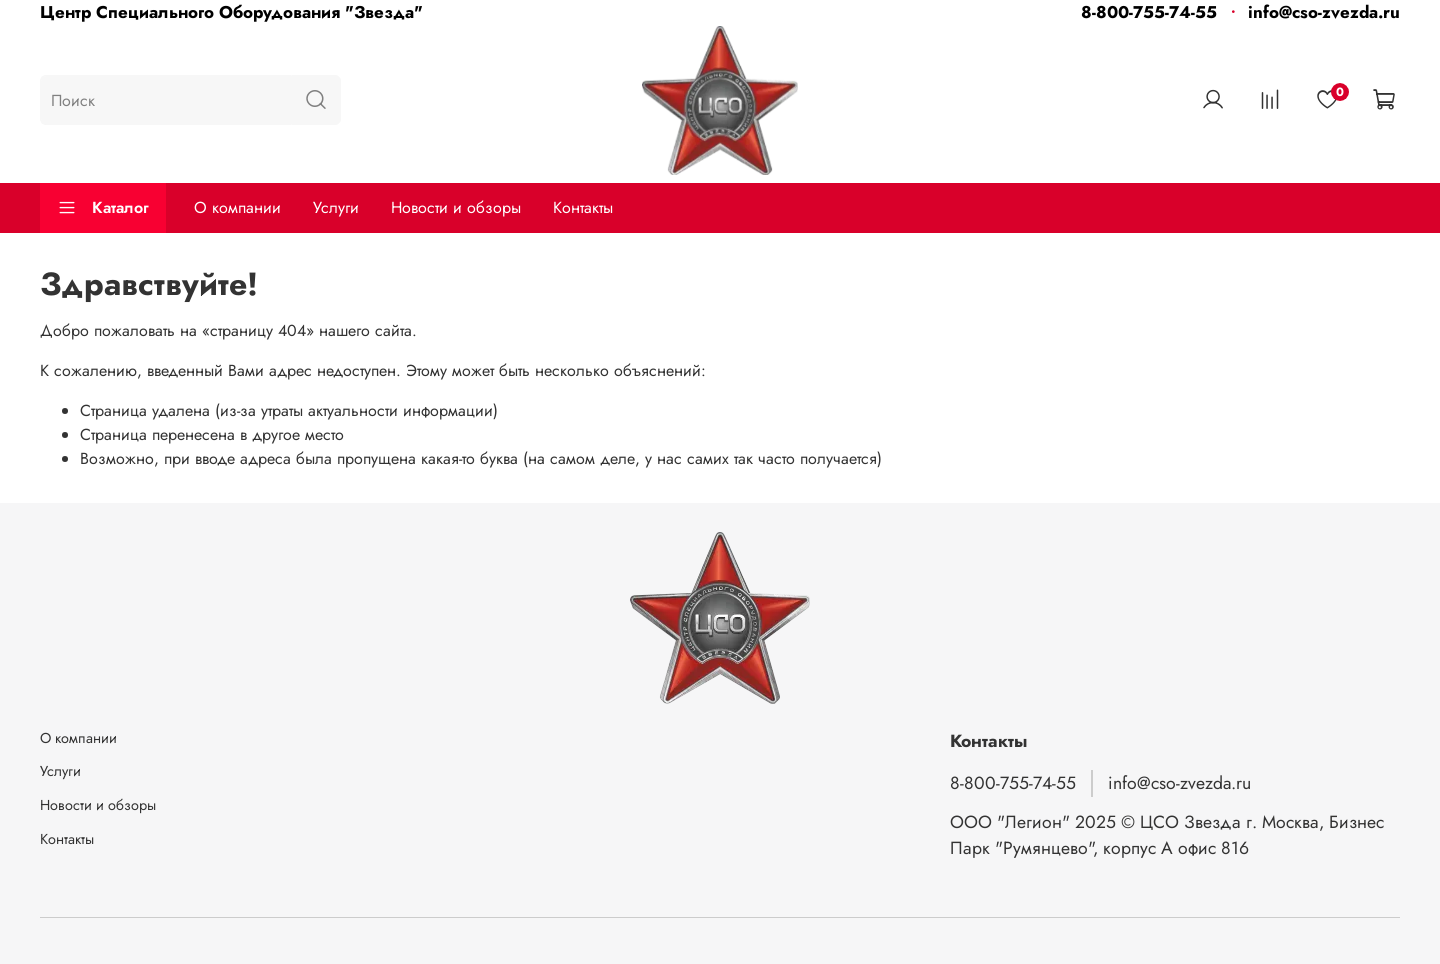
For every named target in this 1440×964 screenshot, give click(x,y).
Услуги (336, 207)
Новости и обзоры (456, 207)
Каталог (103, 207)
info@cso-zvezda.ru (1324, 12)
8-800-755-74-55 (1149, 12)
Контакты (583, 207)
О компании (237, 207)
